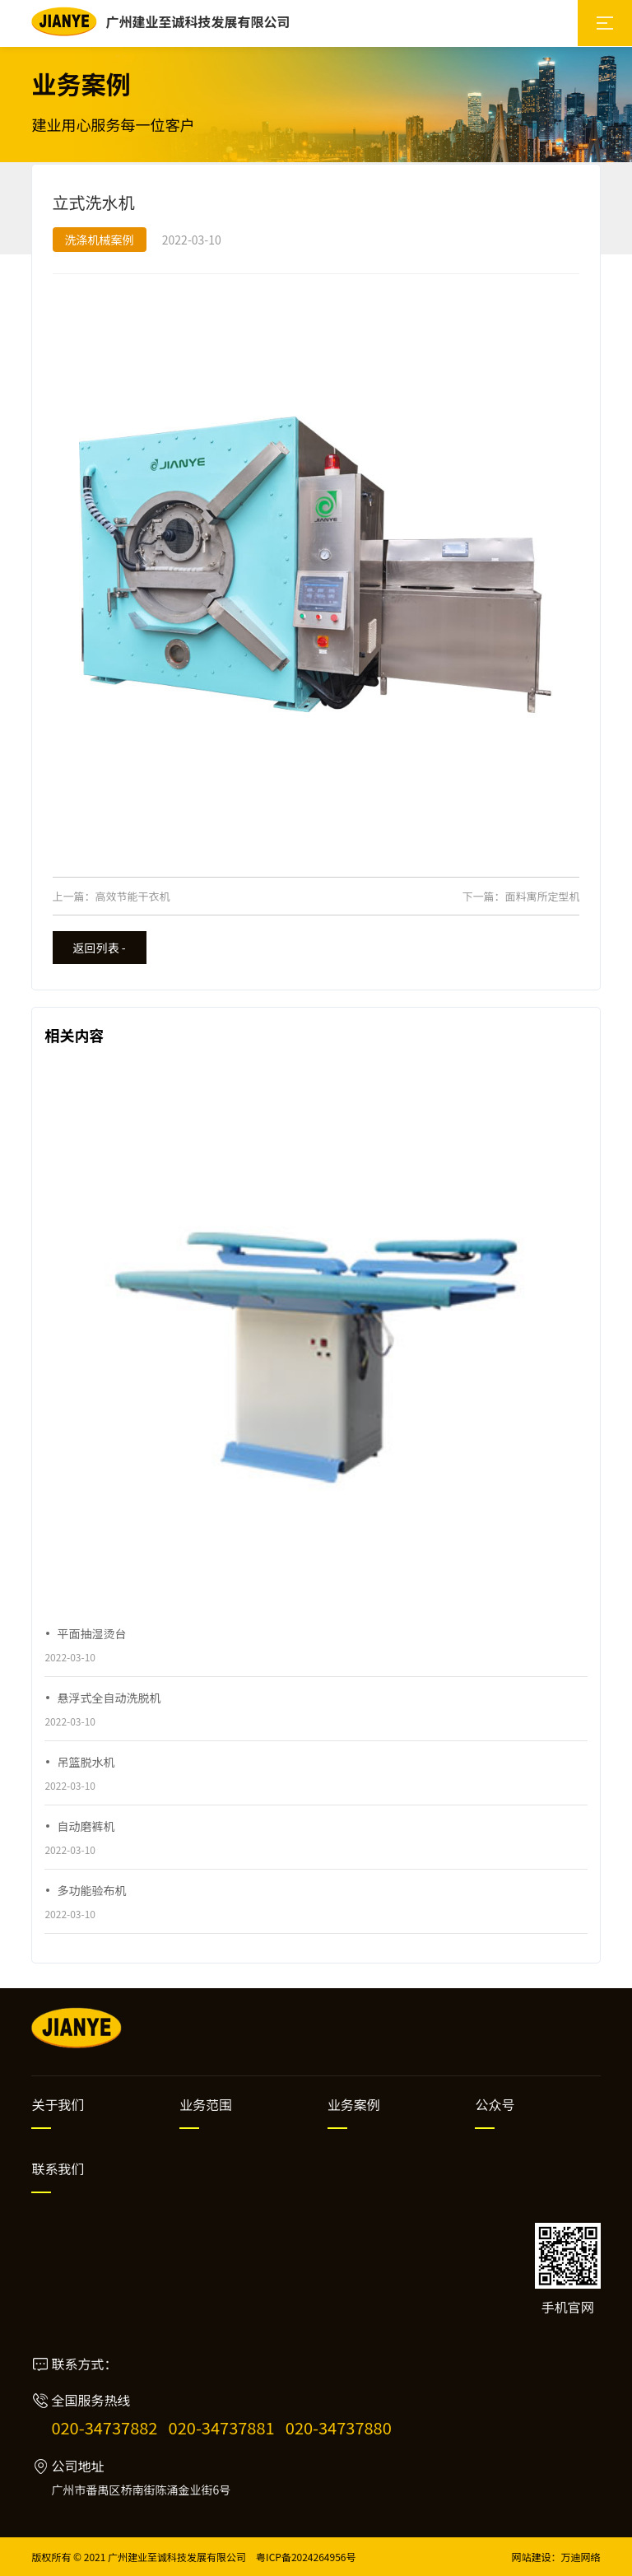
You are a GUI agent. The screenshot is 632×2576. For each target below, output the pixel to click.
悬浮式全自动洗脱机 (108, 1697)
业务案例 (354, 2104)
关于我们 (57, 2104)
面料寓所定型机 (541, 896)
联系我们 (57, 2168)
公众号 (494, 2104)
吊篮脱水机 (85, 1762)
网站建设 (531, 2557)
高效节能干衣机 (132, 896)
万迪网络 (581, 2557)
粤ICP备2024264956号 (306, 2557)
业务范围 (205, 2104)
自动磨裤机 (85, 1826)
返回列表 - (99, 947)
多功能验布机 (91, 1890)
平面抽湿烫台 (91, 1633)
